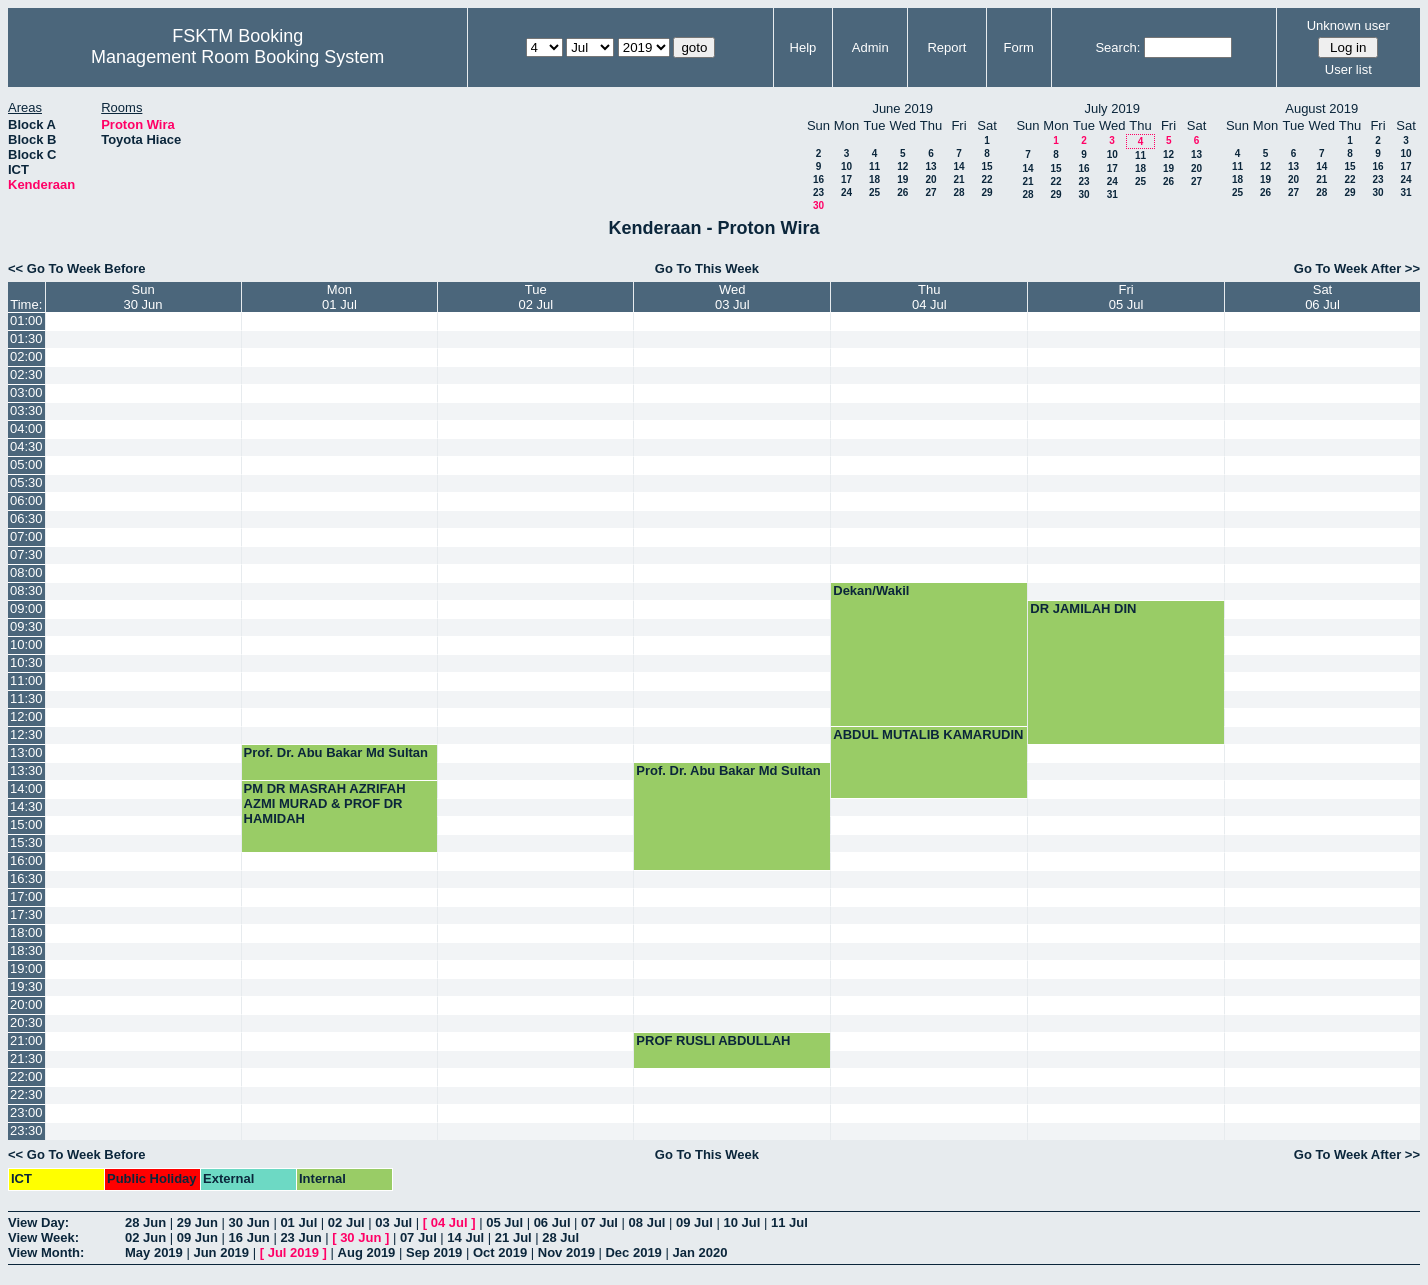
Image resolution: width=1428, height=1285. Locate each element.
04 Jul (449, 1222)
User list (1348, 69)
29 (986, 192)
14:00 (26, 788)
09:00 (26, 608)
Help (803, 47)
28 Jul (560, 1237)
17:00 (26, 896)
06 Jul (552, 1222)
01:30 (26, 338)
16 (818, 179)
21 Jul (513, 1237)
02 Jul (346, 1222)
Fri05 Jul (1126, 297)
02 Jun (145, 1237)
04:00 (26, 428)
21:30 (26, 1058)
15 (986, 166)
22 (986, 179)
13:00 (26, 752)
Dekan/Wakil (871, 590)
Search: (1117, 47)
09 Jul (694, 1222)
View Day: (38, 1222)
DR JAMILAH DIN (1083, 608)
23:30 (26, 1130)
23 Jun (300, 1237)
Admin (870, 47)
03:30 (26, 410)
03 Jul (393, 1222)
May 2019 (154, 1252)
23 (818, 192)
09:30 (26, 626)
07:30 (26, 554)
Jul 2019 (293, 1252)
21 (958, 179)
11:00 (26, 680)
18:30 (26, 950)
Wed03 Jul (732, 297)
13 (930, 166)
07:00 (26, 536)
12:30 (26, 734)
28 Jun (145, 1222)
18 (874, 179)
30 (818, 205)
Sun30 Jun (143, 297)
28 (958, 192)
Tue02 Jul (535, 297)
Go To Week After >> (1357, 268)
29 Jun (197, 1222)
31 (1112, 194)
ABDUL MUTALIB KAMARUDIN (928, 734)
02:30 (26, 374)
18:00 (26, 932)
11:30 (26, 698)
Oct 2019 (500, 1252)
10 (846, 166)
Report (946, 47)
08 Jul (647, 1222)
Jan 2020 (699, 1252)
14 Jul (465, 1237)
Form (1018, 47)
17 (846, 179)
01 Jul (298, 1222)
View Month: (46, 1252)
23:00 (26, 1112)
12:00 (26, 716)
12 (902, 166)
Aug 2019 (367, 1252)
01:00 (26, 320)
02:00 (26, 356)
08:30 (26, 590)
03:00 (26, 392)
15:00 (26, 824)
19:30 (26, 986)
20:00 (26, 1004)
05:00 (26, 464)
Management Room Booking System (237, 57)
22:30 (26, 1094)
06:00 (26, 500)
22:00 (26, 1076)
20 (930, 179)
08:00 (26, 572)
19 (902, 179)
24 (846, 192)
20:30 (26, 1022)
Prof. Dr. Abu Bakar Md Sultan (336, 752)
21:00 (26, 1040)
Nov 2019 (566, 1252)
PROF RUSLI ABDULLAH (713, 1040)
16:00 (26, 860)
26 (902, 192)
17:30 (26, 914)
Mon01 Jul (339, 297)
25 (874, 192)
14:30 (26, 806)
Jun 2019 (221, 1252)
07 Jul (599, 1222)
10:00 (26, 644)
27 (930, 192)
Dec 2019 (633, 1252)
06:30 (26, 518)
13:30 (26, 770)
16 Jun (249, 1237)
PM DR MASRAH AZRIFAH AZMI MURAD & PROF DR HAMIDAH (325, 803)
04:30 (26, 446)
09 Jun (197, 1237)
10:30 (26, 662)
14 (958, 166)
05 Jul (504, 1222)
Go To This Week (707, 268)
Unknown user (1348, 25)
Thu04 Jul (929, 297)
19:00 (26, 968)
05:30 (26, 482)
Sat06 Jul (1322, 297)
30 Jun (249, 1222)
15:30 (26, 842)
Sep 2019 (434, 1252)
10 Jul (742, 1222)
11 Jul (789, 1222)
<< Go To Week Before (77, 268)
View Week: (43, 1237)
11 (874, 166)
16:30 (26, 878)
